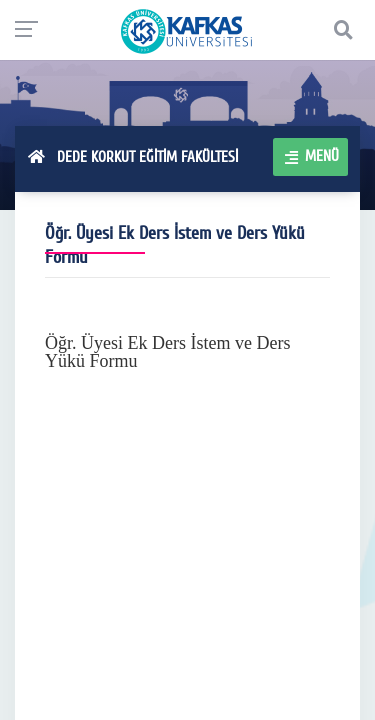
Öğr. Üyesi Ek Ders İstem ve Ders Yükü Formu (167, 352)
